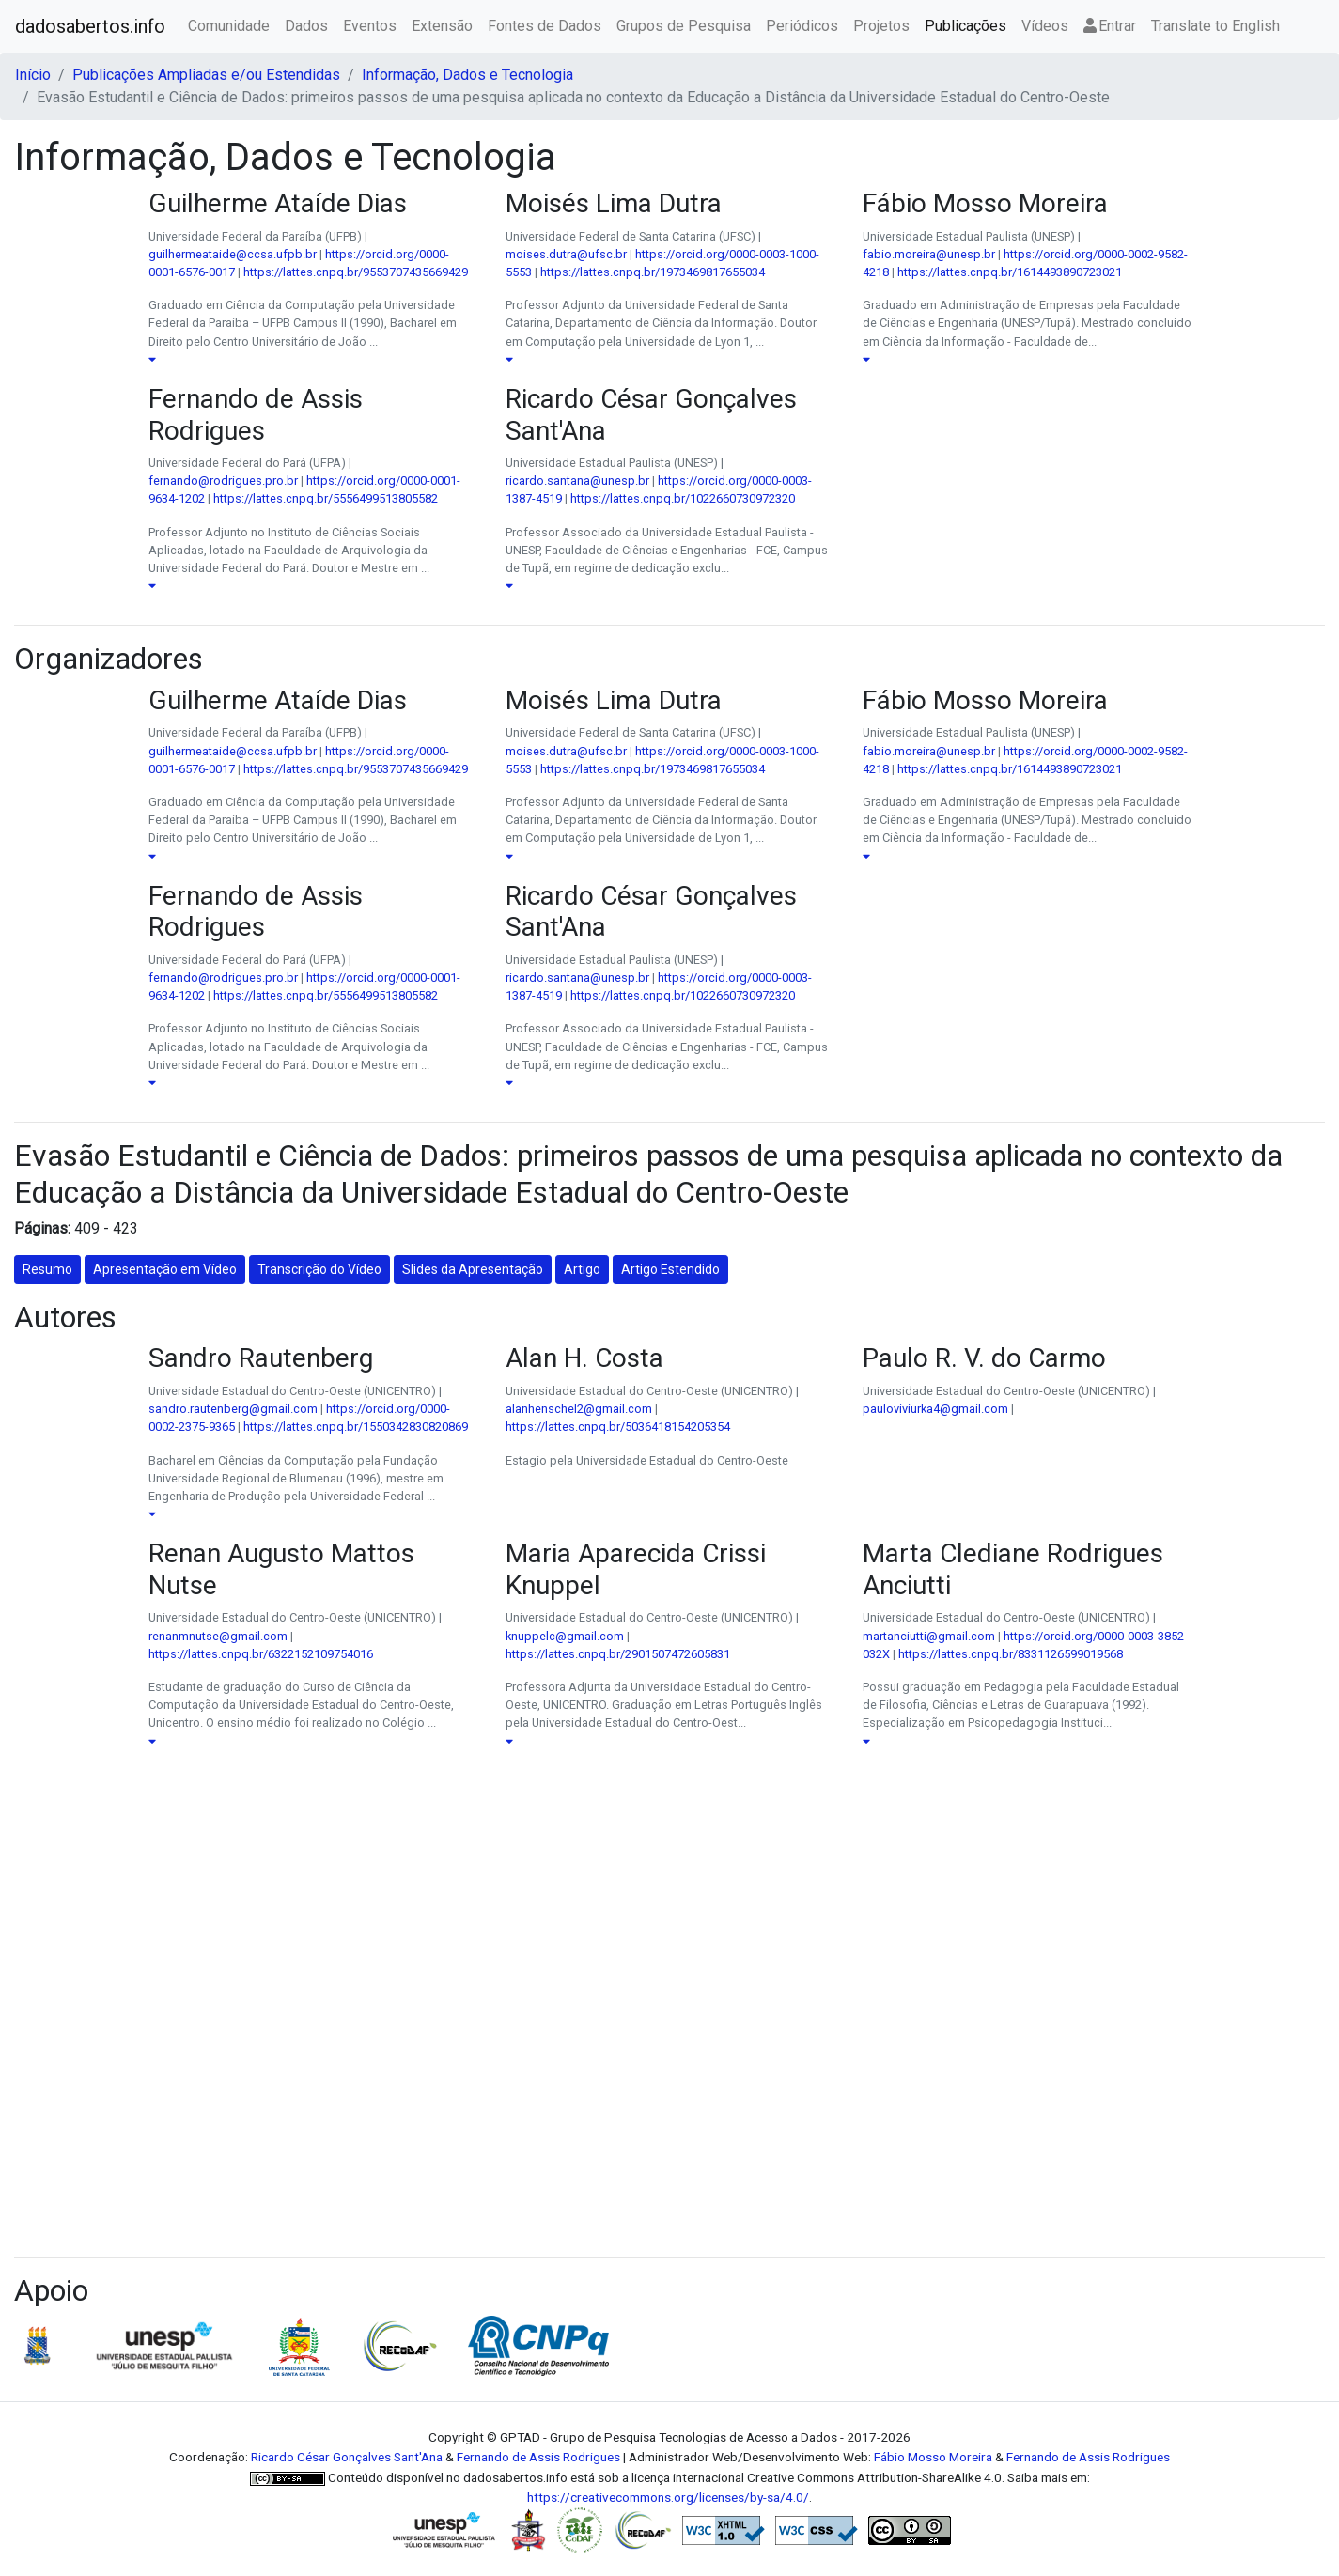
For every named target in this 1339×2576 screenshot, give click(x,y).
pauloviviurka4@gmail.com (935, 1409)
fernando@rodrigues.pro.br (223, 480)
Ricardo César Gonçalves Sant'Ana (347, 2456)
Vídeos (1044, 26)
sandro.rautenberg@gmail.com (233, 1409)
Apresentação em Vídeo (165, 1269)
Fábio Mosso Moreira (933, 2456)
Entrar (1109, 26)
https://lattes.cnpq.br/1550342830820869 (355, 1427)
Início (33, 75)
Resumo (47, 1269)
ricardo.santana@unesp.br (577, 480)
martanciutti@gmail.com (929, 1636)
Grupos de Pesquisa (683, 26)
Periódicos (802, 26)
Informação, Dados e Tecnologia (467, 75)
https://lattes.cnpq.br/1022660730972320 (682, 498)
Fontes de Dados (544, 26)
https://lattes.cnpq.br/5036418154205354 (618, 1427)
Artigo (582, 1269)
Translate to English (1215, 26)
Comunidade (229, 26)
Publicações (965, 26)
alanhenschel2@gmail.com (579, 1409)
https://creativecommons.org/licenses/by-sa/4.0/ (668, 2497)
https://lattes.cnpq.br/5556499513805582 (325, 498)
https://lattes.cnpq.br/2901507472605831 (618, 1654)
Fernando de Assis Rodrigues (538, 2456)
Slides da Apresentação (472, 1269)
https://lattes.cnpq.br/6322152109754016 (260, 1654)
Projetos (881, 26)
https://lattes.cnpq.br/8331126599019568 (1010, 1654)
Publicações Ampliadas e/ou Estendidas (206, 75)
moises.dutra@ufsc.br (566, 254)
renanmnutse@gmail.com (218, 1636)
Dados (306, 26)
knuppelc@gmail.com (565, 1636)
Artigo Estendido (670, 1269)
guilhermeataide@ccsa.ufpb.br (232, 254)
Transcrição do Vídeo (319, 1269)
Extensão (442, 26)
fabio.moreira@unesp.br (929, 254)
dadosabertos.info (90, 26)
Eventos (370, 26)
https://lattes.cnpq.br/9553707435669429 (355, 272)
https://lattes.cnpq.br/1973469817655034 (652, 272)
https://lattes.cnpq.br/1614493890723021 (1009, 272)
